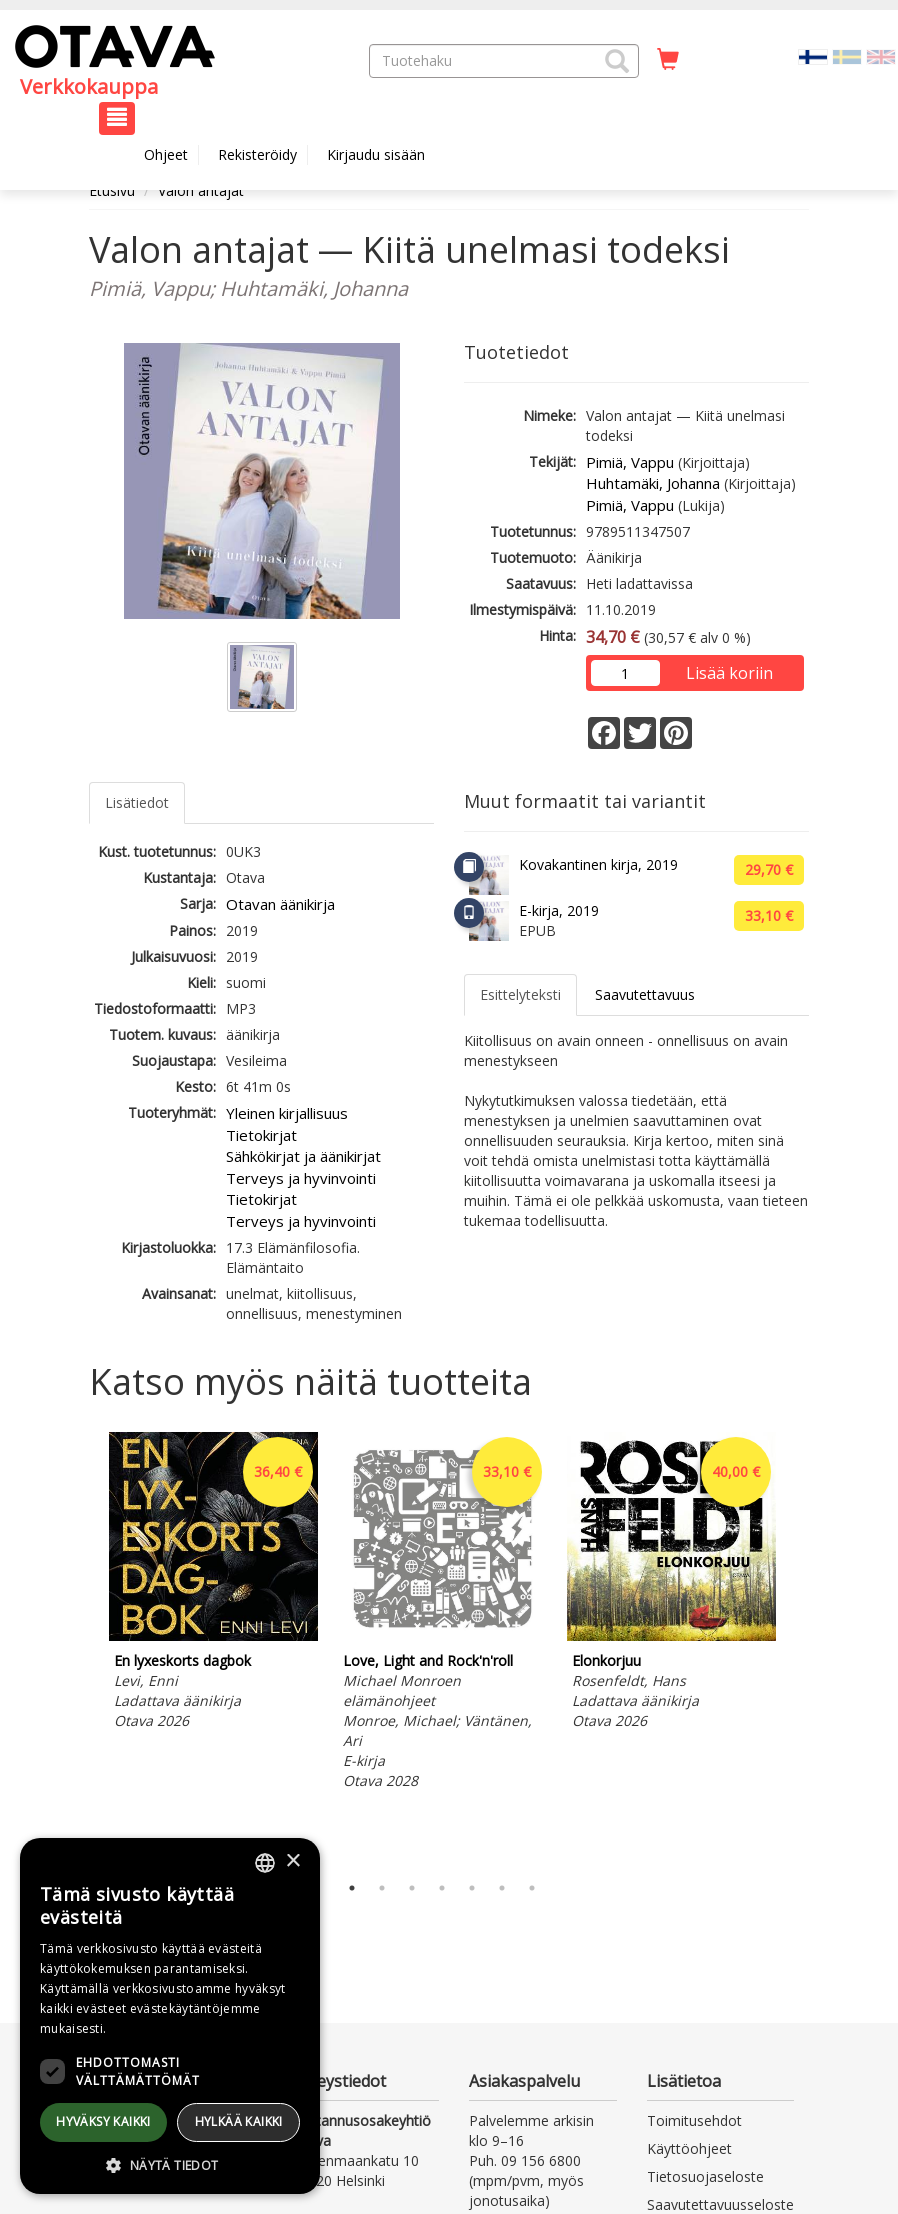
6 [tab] (502, 1888)
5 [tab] (472, 1888)
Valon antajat (201, 190)
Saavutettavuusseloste (720, 2204)
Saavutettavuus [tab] (645, 994)
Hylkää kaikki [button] (239, 2121)
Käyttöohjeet (689, 2148)
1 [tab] (352, 1888)
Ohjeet (166, 154)
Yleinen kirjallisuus (287, 1113)
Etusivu (112, 190)
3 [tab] (412, 1888)
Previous (84, 1647)
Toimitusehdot (694, 2120)
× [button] (292, 1861)
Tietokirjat (261, 1135)
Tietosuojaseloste (705, 2176)
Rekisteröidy (257, 154)
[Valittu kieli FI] (813, 55)
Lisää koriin (729, 673)
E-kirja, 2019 (559, 910)
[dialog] (170, 2016)
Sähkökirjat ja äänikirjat (303, 1156)
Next (799, 1647)
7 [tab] (532, 1888)
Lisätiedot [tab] (137, 802)
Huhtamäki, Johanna (653, 483)
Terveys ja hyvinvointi (301, 1178)
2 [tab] (382, 1888)
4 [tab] (442, 1888)
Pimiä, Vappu (630, 462)
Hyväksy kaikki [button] (103, 2121)
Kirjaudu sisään (376, 154)
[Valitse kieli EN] (881, 55)
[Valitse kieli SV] (847, 55)
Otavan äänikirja (280, 904)
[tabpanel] (213, 1584)
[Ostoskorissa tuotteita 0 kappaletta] (668, 60)
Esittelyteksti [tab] (520, 994)
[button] (617, 61)
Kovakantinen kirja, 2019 (598, 864)
